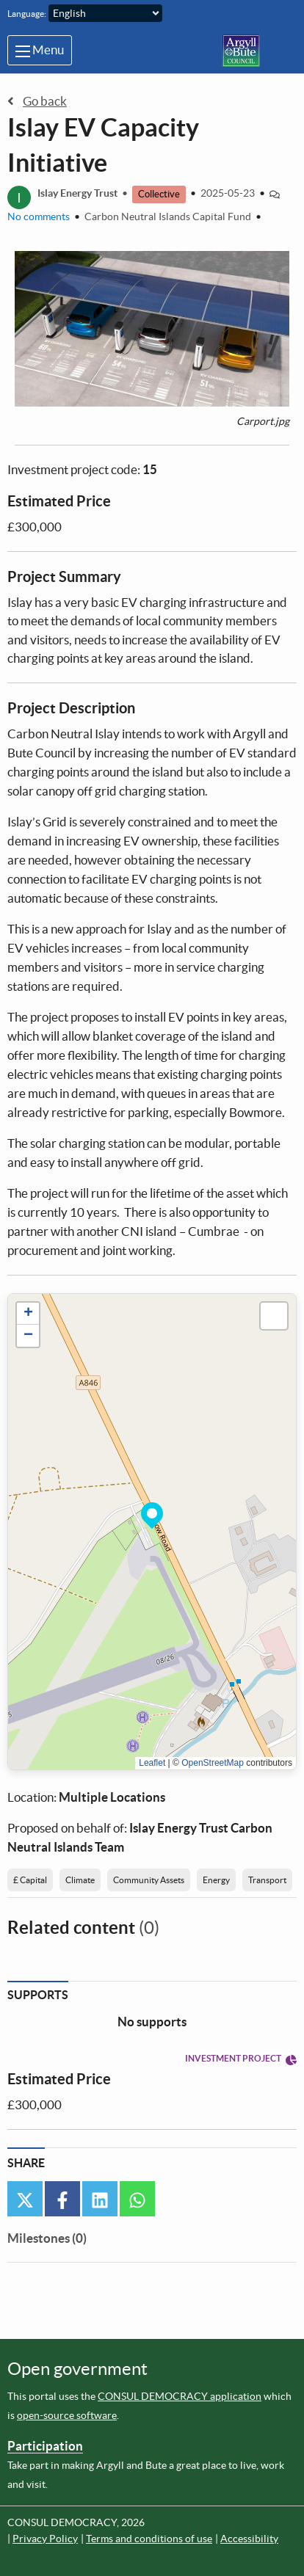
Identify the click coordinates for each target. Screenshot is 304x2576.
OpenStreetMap (212, 1763)
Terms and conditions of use (149, 2538)
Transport (267, 1880)
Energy (216, 1880)
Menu (39, 50)
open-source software (67, 2415)
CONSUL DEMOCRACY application (179, 2396)
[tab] (47, 2241)
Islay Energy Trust (77, 194)
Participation (45, 2446)
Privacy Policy (45, 2538)
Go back (37, 101)
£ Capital (30, 1880)
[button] (152, 1513)
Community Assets (148, 1880)
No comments (38, 216)
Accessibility (249, 2538)
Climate (80, 1880)
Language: (26, 13)
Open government (77, 2369)
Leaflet (152, 1763)
